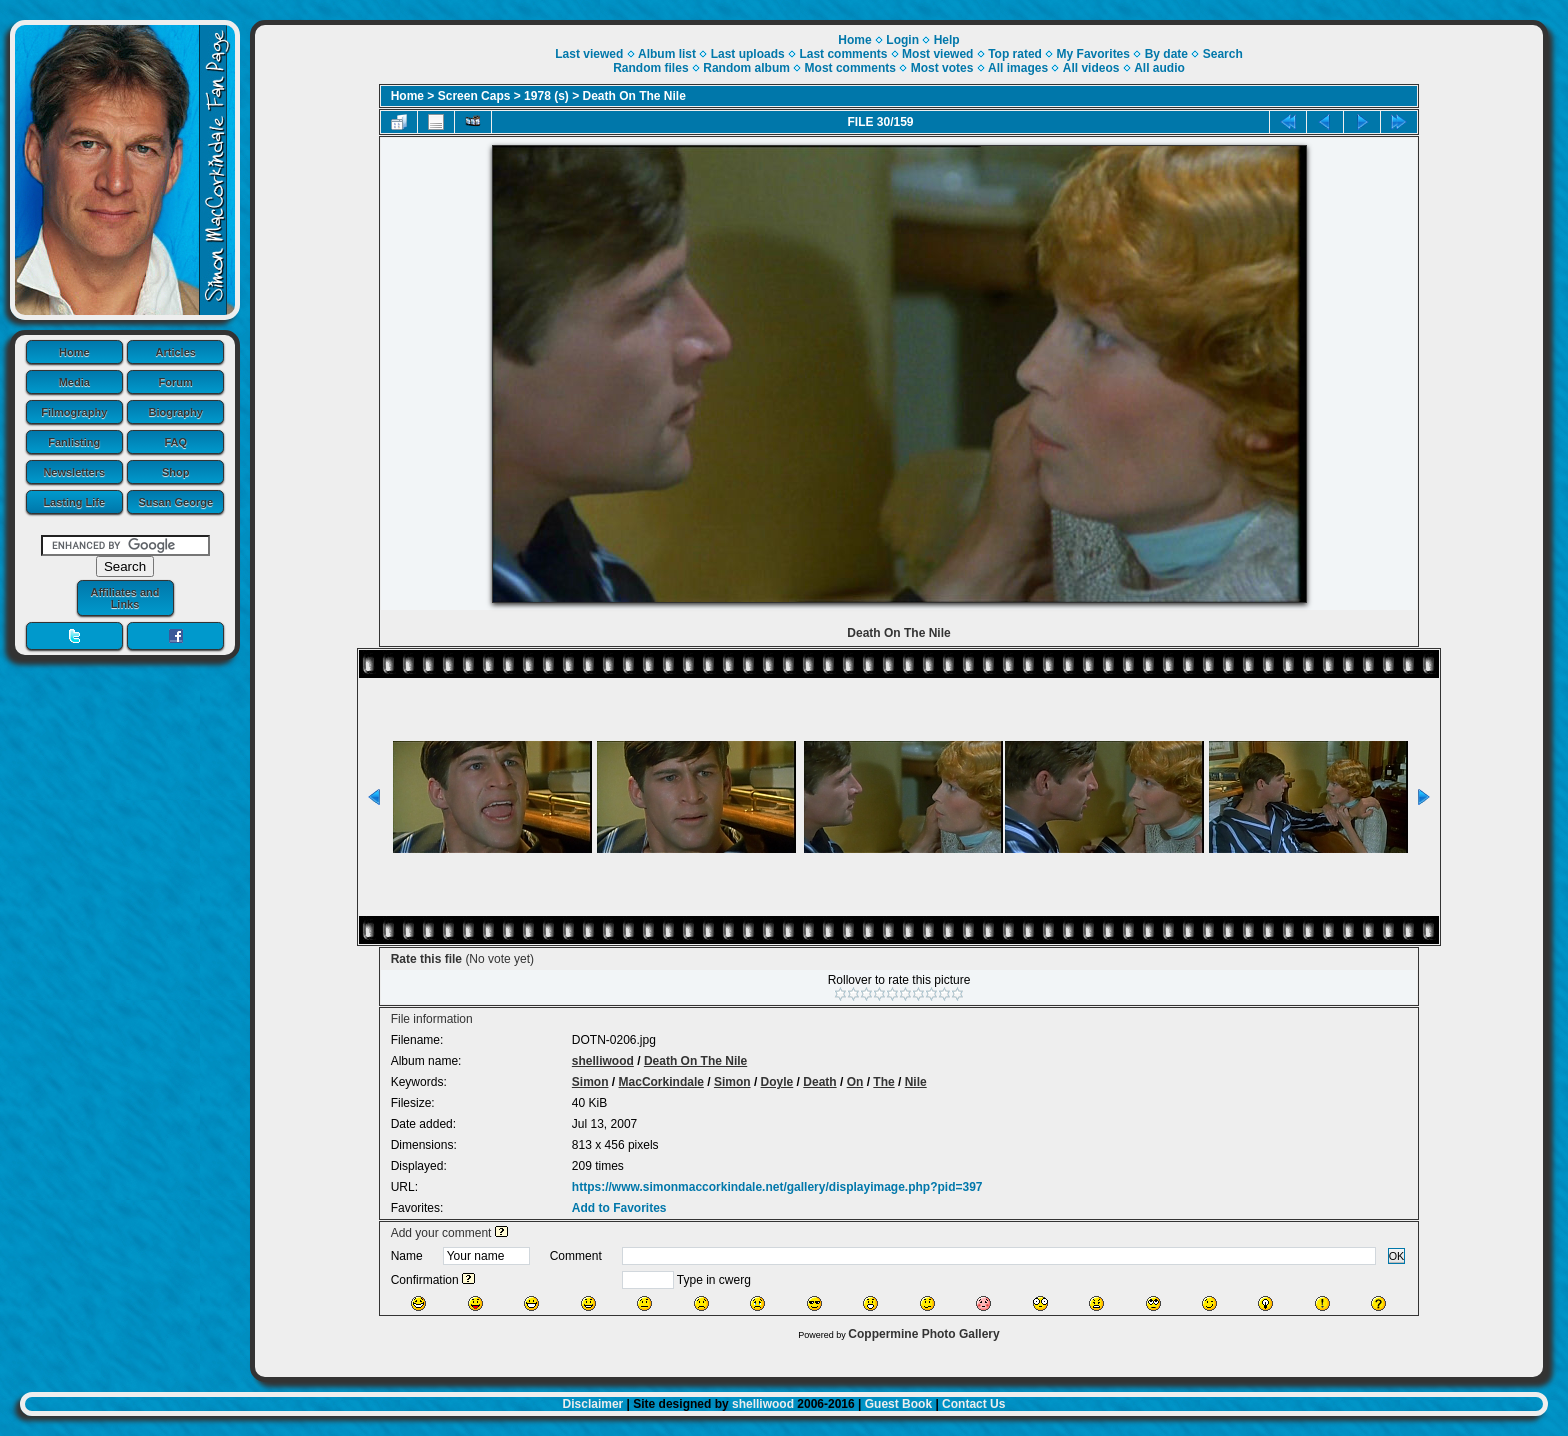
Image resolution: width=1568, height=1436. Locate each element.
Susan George (175, 502)
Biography (176, 412)
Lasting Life (74, 502)
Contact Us (973, 1404)
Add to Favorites (619, 1208)
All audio (1159, 68)
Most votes (942, 68)
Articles (176, 352)
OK (1397, 1256)
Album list (667, 54)
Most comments (850, 68)
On (855, 1082)
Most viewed (937, 54)
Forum (176, 382)
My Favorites (1093, 54)
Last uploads (748, 54)
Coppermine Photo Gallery (923, 1334)
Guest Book (898, 1404)
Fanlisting (74, 442)
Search (1223, 54)
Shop (176, 472)
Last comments (843, 54)
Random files (650, 68)
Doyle (777, 1082)
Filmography (74, 412)
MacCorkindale (661, 1082)
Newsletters (74, 472)
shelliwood (603, 1061)
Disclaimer (593, 1404)
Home (74, 352)
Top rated (1015, 54)
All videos (1091, 68)
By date (1166, 54)
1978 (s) (546, 96)
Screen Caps (474, 96)
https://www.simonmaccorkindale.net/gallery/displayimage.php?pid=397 (777, 1187)
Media (74, 382)
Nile (916, 1082)
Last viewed (589, 54)
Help (947, 40)
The (883, 1082)
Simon (590, 1082)
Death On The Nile (634, 96)
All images (1018, 68)
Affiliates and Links (124, 598)
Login (902, 40)
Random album (746, 68)
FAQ (175, 442)
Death (819, 1082)
